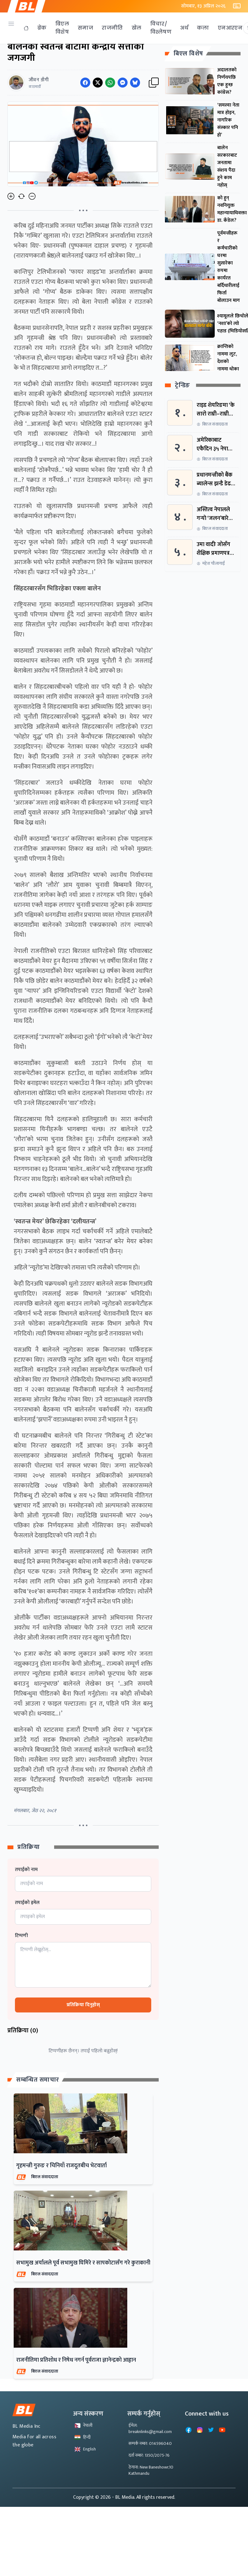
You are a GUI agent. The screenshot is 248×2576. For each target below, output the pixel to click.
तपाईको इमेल (27, 1903)
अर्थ (184, 27)
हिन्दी (82, 2437)
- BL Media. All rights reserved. (143, 2497)
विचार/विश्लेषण (161, 28)
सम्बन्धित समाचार (37, 2079)
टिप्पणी (21, 1936)
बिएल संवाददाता (44, 2176)
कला (203, 27)
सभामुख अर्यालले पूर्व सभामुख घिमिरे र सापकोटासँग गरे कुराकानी (83, 2263)
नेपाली (83, 2425)
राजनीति (112, 27)
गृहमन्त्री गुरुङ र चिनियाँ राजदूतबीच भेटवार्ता (61, 2165)
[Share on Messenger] (123, 83)
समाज (85, 27)
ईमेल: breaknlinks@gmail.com (150, 2428)
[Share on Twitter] (98, 83)
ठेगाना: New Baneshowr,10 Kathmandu (151, 2470)
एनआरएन (230, 27)
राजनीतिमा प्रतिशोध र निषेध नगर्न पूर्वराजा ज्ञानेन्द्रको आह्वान (76, 2360)
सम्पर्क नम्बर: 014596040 (150, 2443)
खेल (137, 27)
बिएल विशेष (62, 28)
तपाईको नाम (26, 1870)
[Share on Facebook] (85, 83)
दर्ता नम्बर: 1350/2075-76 (149, 2455)
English (85, 2449)
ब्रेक (42, 27)
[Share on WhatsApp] (110, 83)
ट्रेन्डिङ (182, 385)
